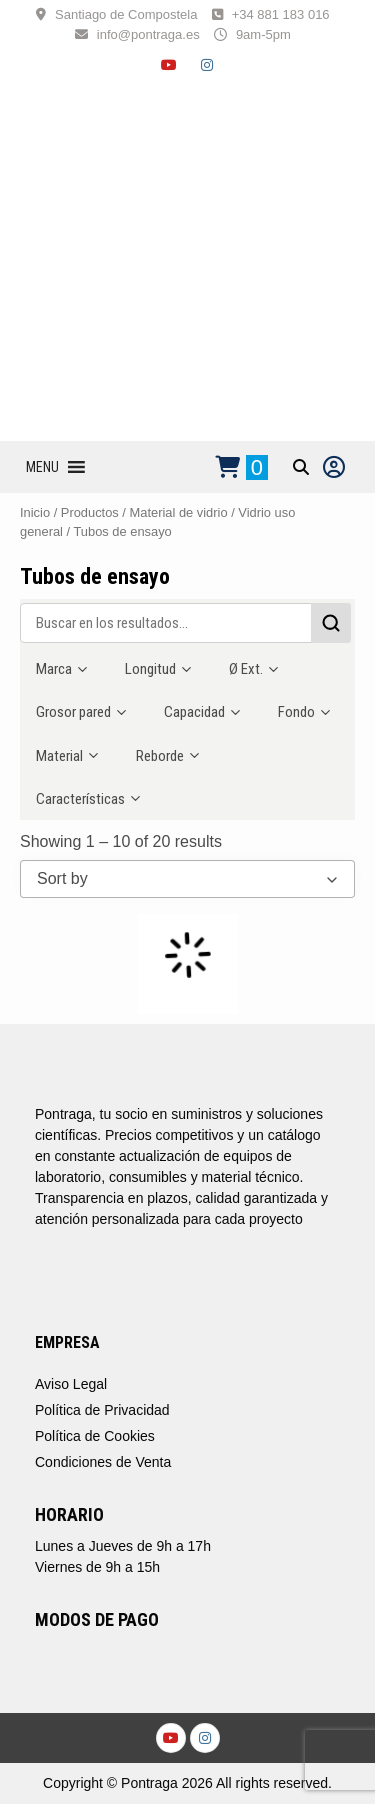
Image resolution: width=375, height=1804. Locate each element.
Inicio (35, 512)
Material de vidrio (179, 512)
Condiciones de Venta (103, 1462)
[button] (42, 467)
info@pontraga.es (148, 34)
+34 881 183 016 (281, 14)
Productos (90, 512)
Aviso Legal (71, 1384)
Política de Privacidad (102, 1410)
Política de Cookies (95, 1436)
